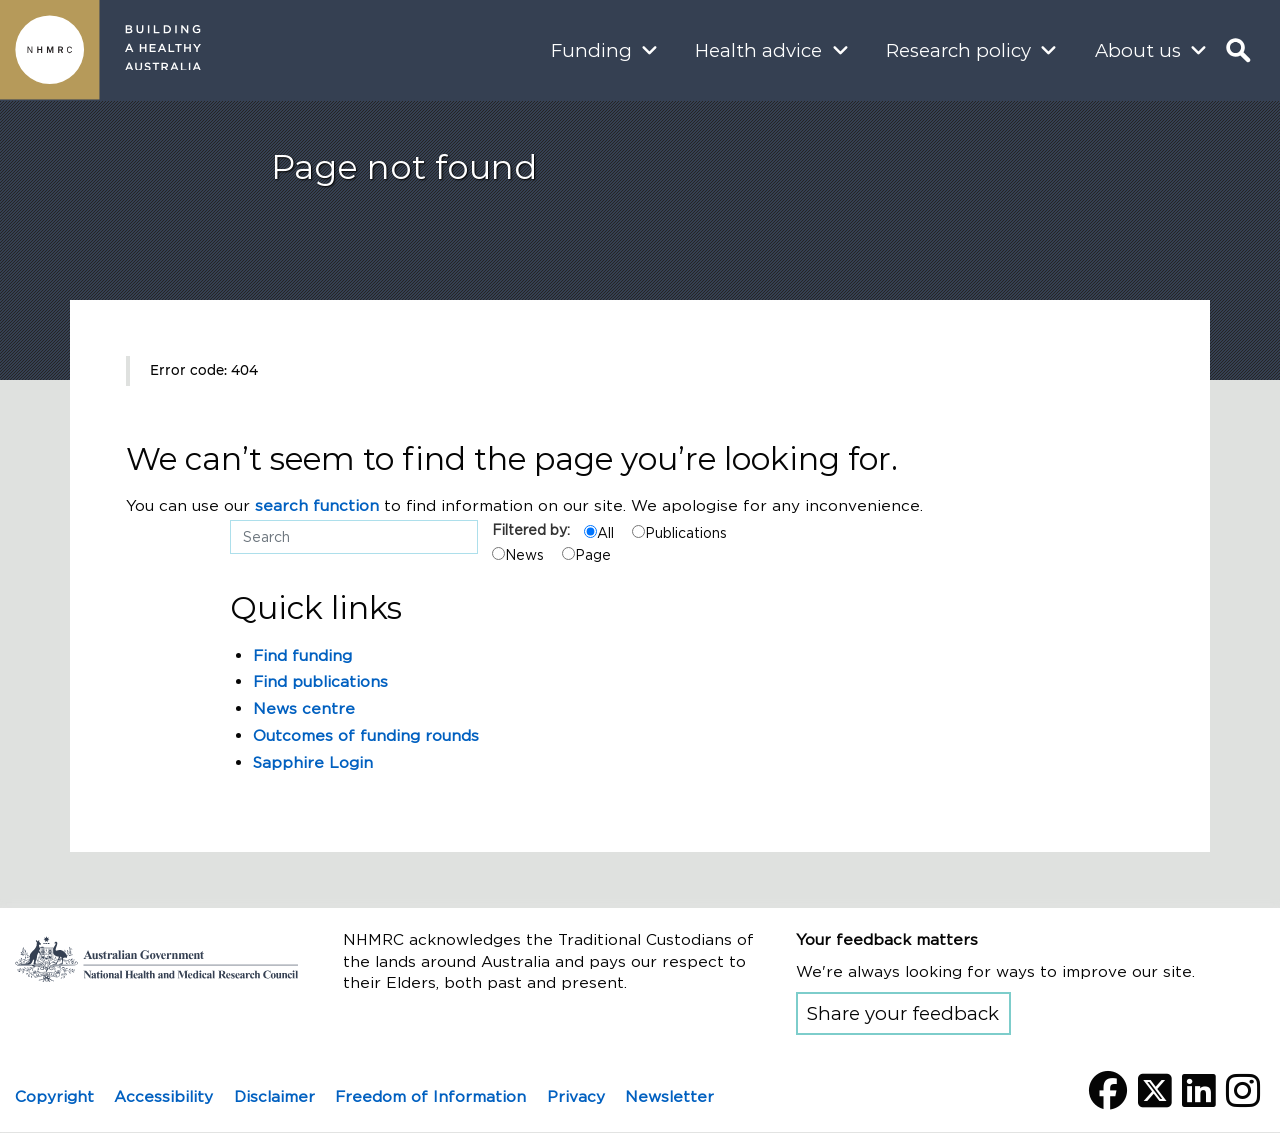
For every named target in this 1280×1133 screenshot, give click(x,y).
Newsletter (669, 1096)
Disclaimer (274, 1096)
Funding (591, 50)
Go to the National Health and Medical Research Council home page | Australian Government (156, 959)
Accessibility (163, 1096)
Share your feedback (903, 1013)
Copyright (54, 1096)
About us (1138, 50)
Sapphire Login (313, 762)
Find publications (320, 681)
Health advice (758, 50)
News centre (304, 708)
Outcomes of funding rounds (366, 735)
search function (317, 505)
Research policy (958, 50)
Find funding (302, 655)
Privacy (576, 1096)
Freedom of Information (430, 1096)
